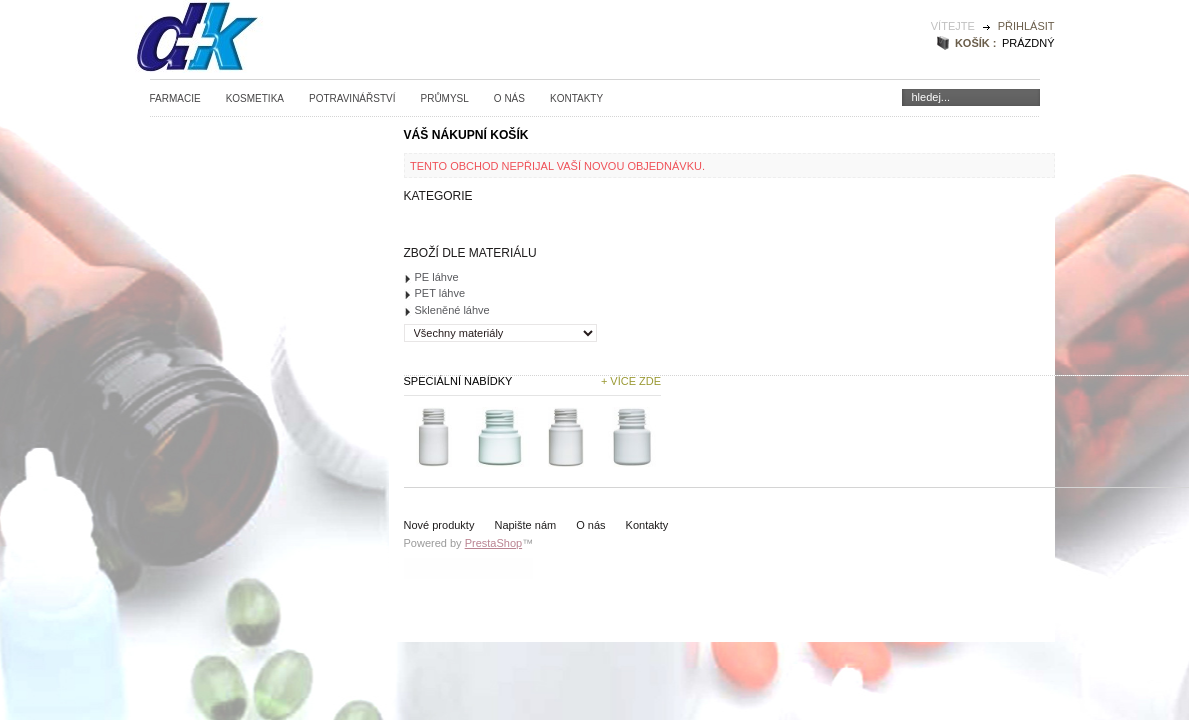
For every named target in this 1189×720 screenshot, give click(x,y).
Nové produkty (439, 525)
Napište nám (525, 525)
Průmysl (444, 98)
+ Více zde (631, 381)
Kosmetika (255, 98)
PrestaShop (493, 543)
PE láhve (437, 277)
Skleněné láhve (452, 310)
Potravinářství (352, 98)
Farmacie (175, 98)
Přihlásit (1026, 26)
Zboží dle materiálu (470, 253)
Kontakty (576, 98)
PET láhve (440, 293)
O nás (509, 98)
